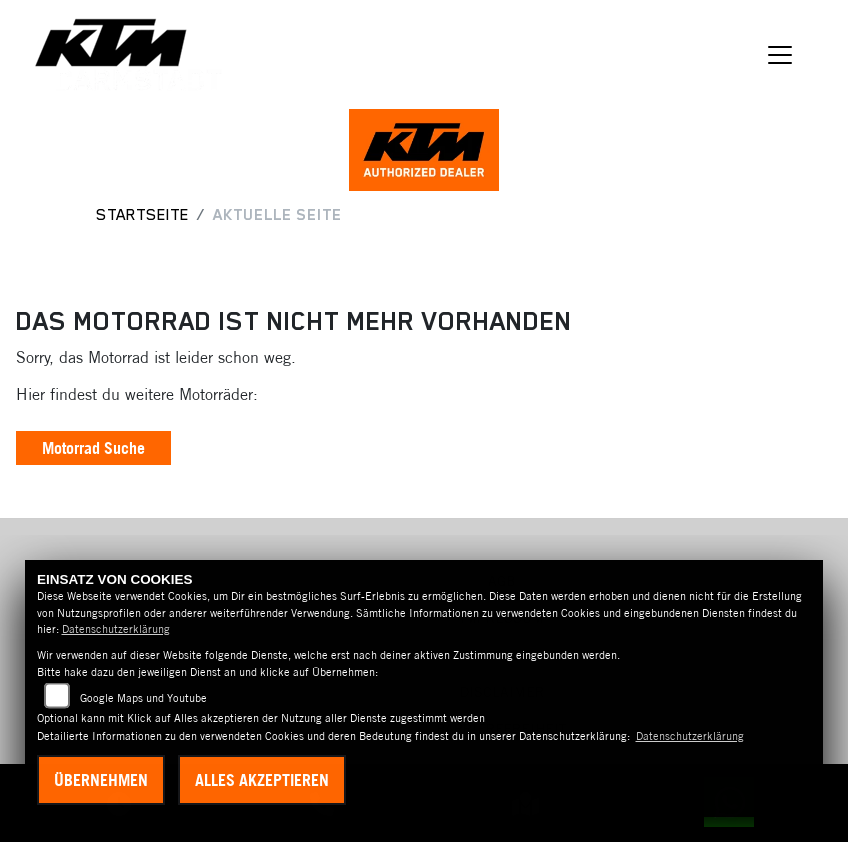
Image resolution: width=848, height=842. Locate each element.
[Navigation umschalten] (780, 55)
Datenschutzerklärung (116, 629)
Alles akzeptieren (262, 780)
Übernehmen (101, 780)
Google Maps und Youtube (143, 698)
